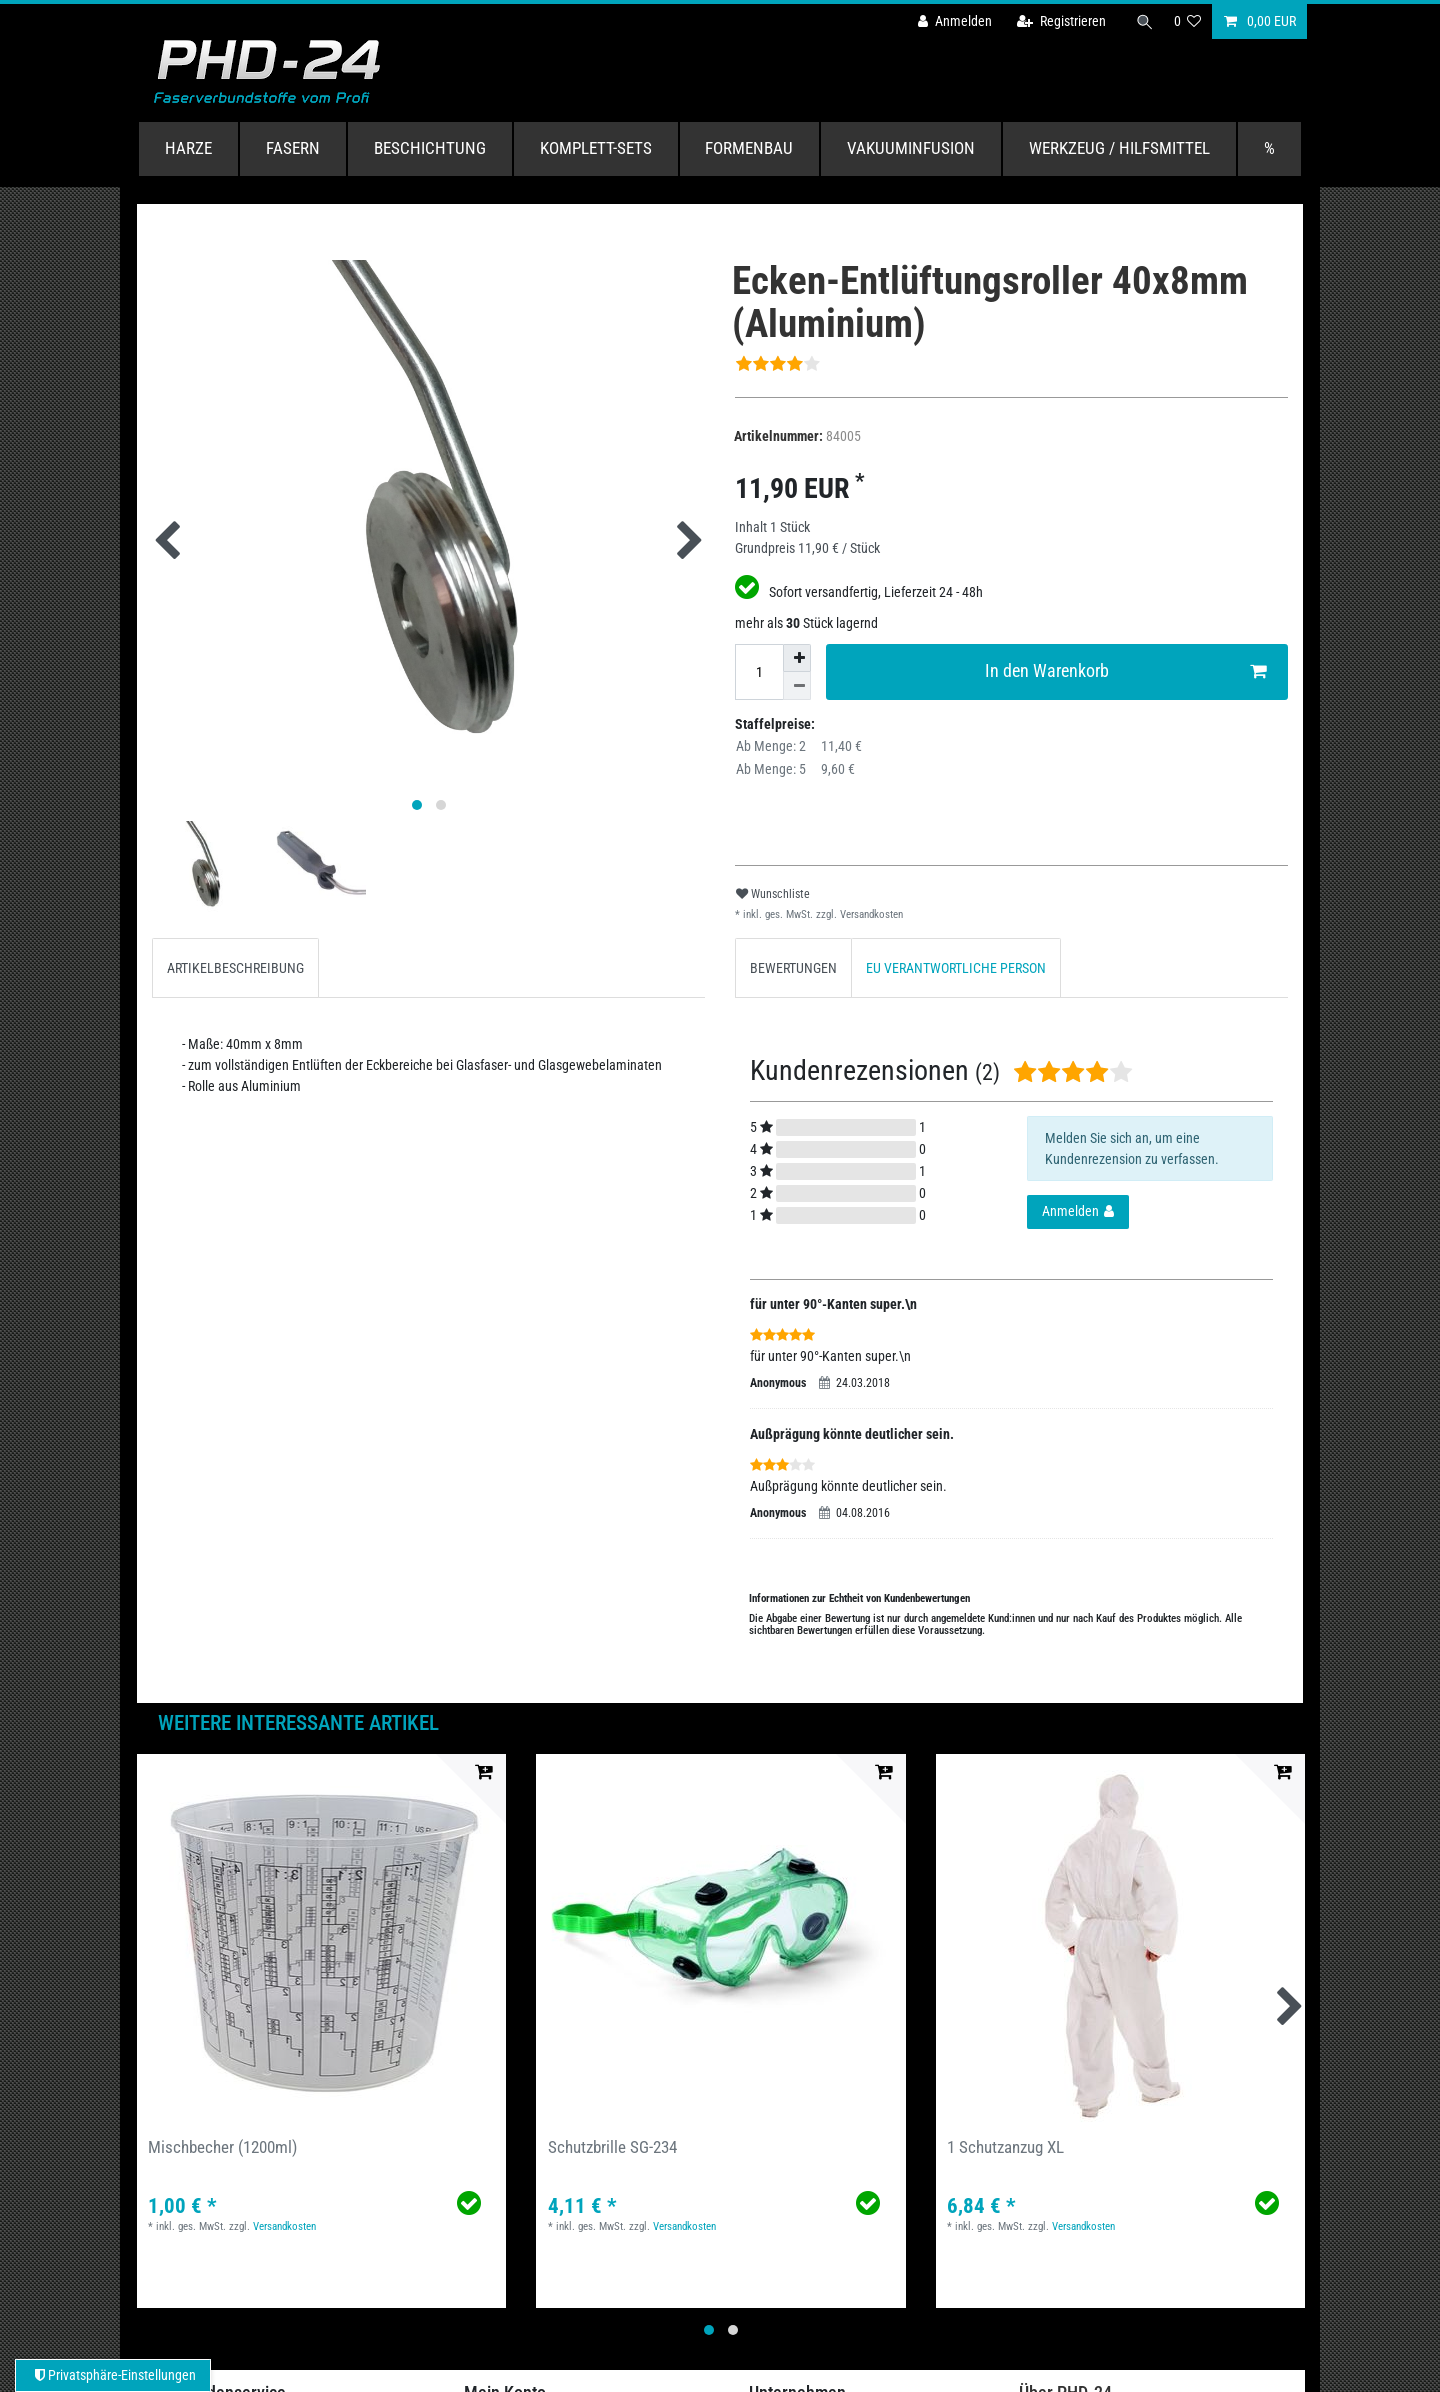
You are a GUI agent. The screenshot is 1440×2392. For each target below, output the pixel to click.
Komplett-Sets (596, 148)
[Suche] (1143, 21)
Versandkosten (870, 914)
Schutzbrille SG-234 (612, 2147)
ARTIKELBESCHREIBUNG (235, 968)
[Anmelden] (951, 21)
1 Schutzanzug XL (1005, 2147)
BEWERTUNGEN (793, 968)
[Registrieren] (1057, 21)
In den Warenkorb (1126, 671)
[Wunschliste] (1188, 21)
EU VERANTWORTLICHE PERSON (956, 968)
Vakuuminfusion (911, 148)
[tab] (235, 967)
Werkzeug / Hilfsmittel (1119, 148)
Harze (188, 148)
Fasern (293, 148)
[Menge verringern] (797, 686)
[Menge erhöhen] (797, 658)
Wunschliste (773, 894)
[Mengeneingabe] (759, 672)
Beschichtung (430, 148)
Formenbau (749, 148)
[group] (321, 1938)
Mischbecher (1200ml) (222, 2147)
